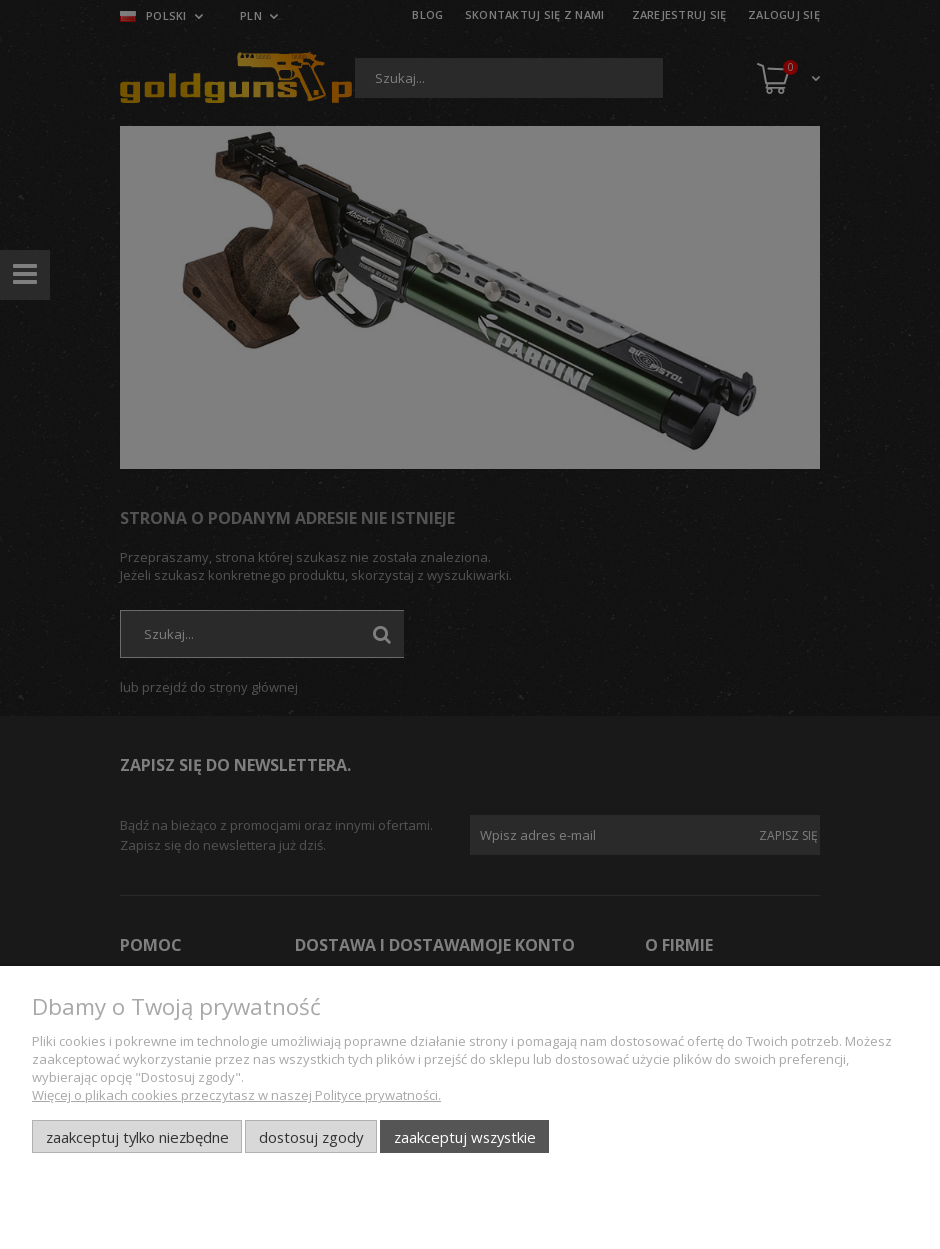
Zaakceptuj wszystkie (465, 1137)
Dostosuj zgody (311, 1137)
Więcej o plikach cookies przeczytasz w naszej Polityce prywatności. (236, 1095)
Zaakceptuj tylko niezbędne (137, 1137)
